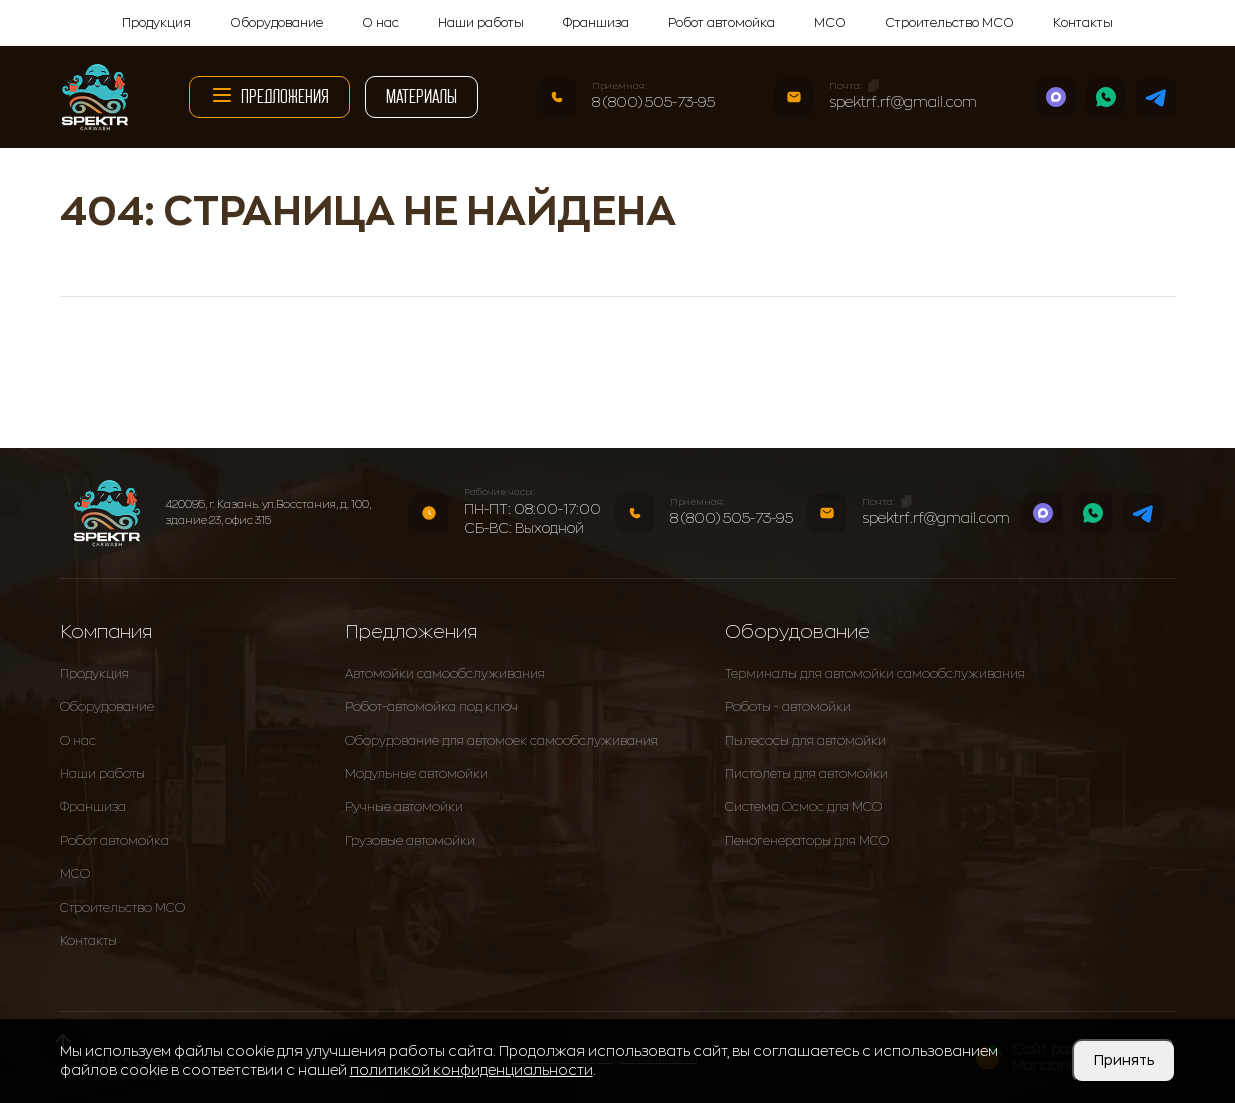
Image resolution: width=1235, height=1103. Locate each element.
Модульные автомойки (416, 774)
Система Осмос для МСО (803, 807)
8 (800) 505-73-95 (653, 102)
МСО (830, 23)
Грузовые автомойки (410, 841)
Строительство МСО (949, 23)
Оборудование (276, 23)
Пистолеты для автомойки (806, 774)
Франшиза (596, 23)
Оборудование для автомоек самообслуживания (501, 741)
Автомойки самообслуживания (445, 674)
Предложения (269, 95)
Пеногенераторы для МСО (807, 841)
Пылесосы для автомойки (805, 741)
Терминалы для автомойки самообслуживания (875, 674)
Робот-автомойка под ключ (431, 707)
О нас (380, 23)
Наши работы (481, 23)
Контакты (1083, 23)
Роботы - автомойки (788, 707)
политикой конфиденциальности (471, 1070)
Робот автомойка (721, 23)
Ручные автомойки (404, 807)
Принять (1124, 1060)
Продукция (156, 23)
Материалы (421, 96)
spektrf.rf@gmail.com (903, 102)
